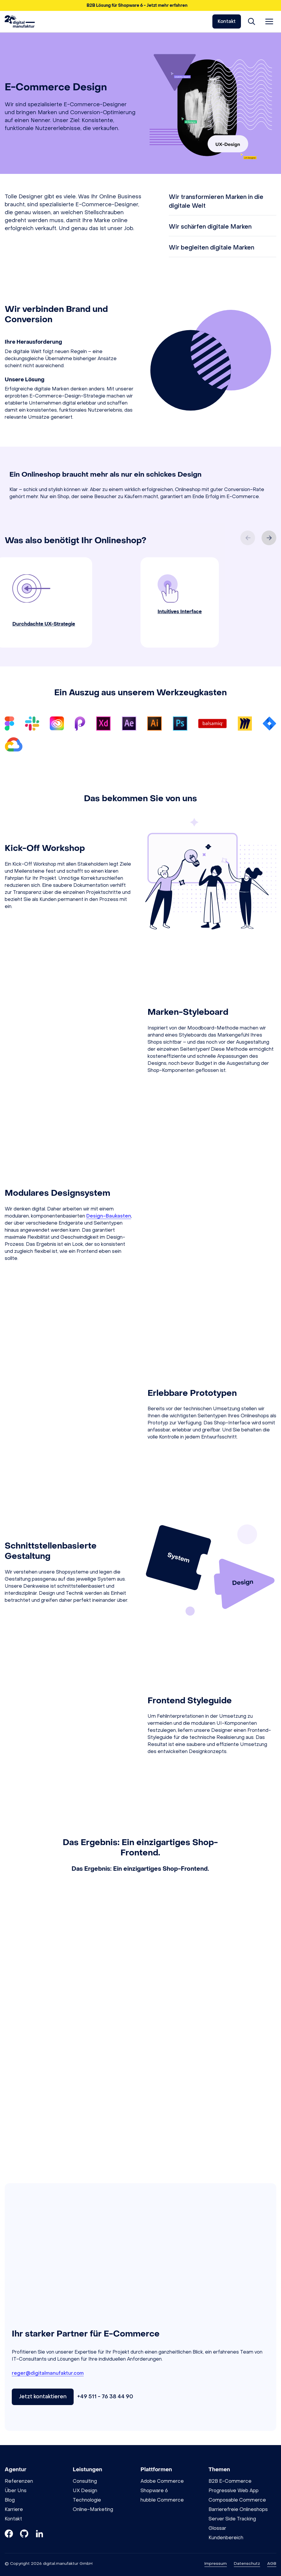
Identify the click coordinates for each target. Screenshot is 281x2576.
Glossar (217, 2528)
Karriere (14, 2509)
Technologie (87, 2500)
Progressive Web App (234, 2490)
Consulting (85, 2481)
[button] (140, 5)
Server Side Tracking (232, 2519)
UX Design (85, 2490)
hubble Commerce (162, 2500)
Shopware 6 (154, 2490)
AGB (271, 2563)
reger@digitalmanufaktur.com (48, 2373)
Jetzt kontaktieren (43, 2396)
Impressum (215, 2563)
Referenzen (19, 2481)
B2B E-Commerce (230, 2481)
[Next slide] (269, 538)
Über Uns (16, 2490)
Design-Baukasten (108, 1216)
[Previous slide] (247, 538)
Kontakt (227, 21)
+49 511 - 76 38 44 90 (105, 2396)
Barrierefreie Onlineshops (238, 2509)
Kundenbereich (226, 2538)
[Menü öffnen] (269, 21)
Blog (10, 2500)
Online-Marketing (93, 2509)
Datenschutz (247, 2563)
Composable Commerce (237, 2500)
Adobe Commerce (162, 2481)
